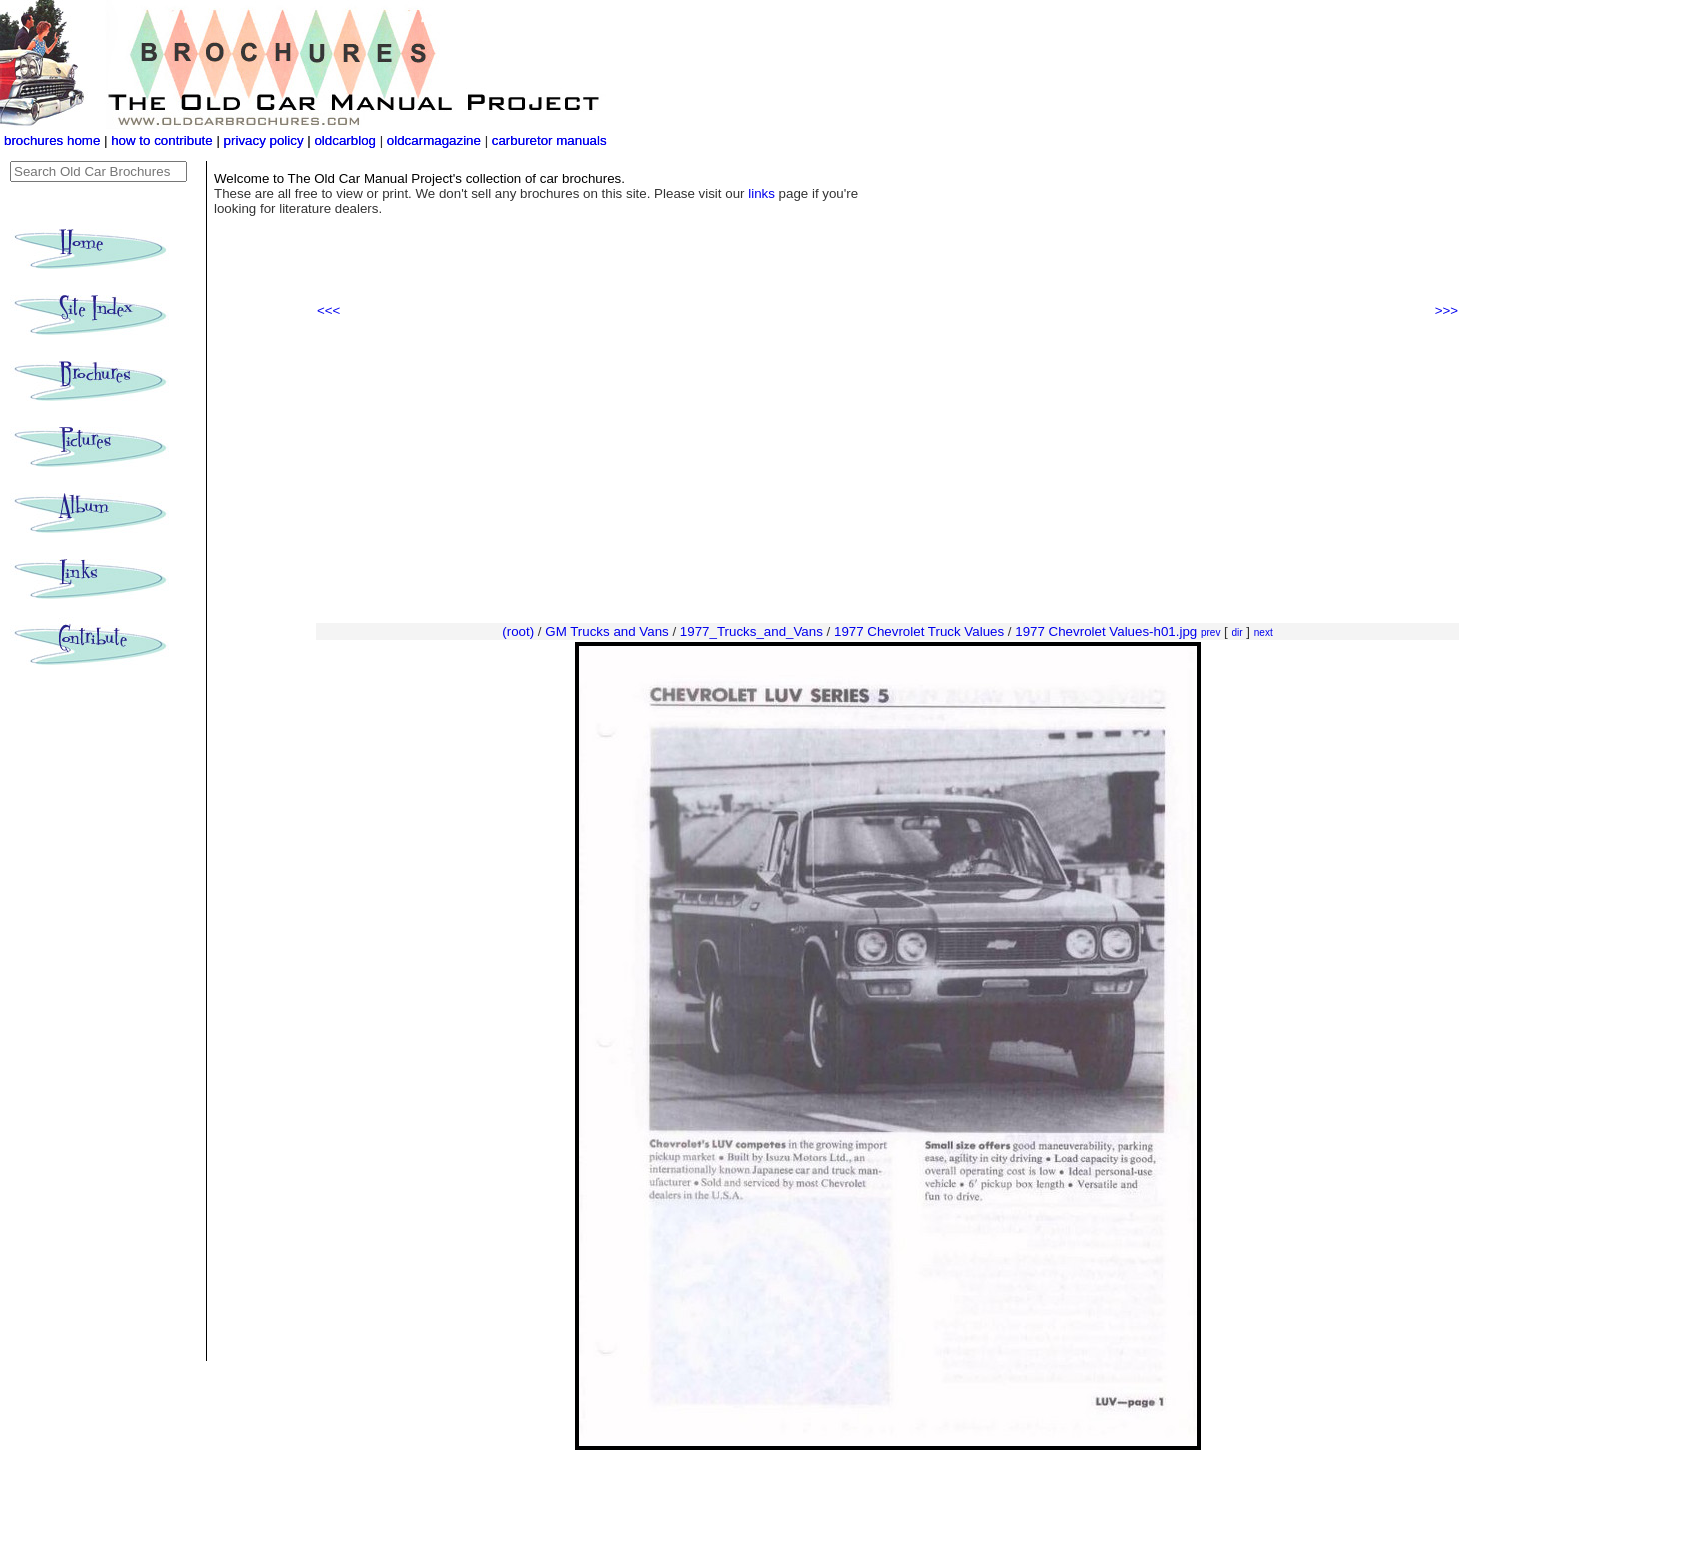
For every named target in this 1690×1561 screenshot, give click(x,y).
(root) (518, 631)
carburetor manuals (547, 140)
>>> (1446, 310)
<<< (328, 310)
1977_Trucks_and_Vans (751, 631)
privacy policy (266, 140)
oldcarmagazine (436, 140)
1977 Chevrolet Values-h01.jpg (1106, 631)
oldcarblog (345, 140)
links (761, 193)
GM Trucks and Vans (606, 631)
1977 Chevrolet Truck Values (919, 631)
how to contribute (162, 140)
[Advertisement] (887, 471)
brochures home (52, 140)
